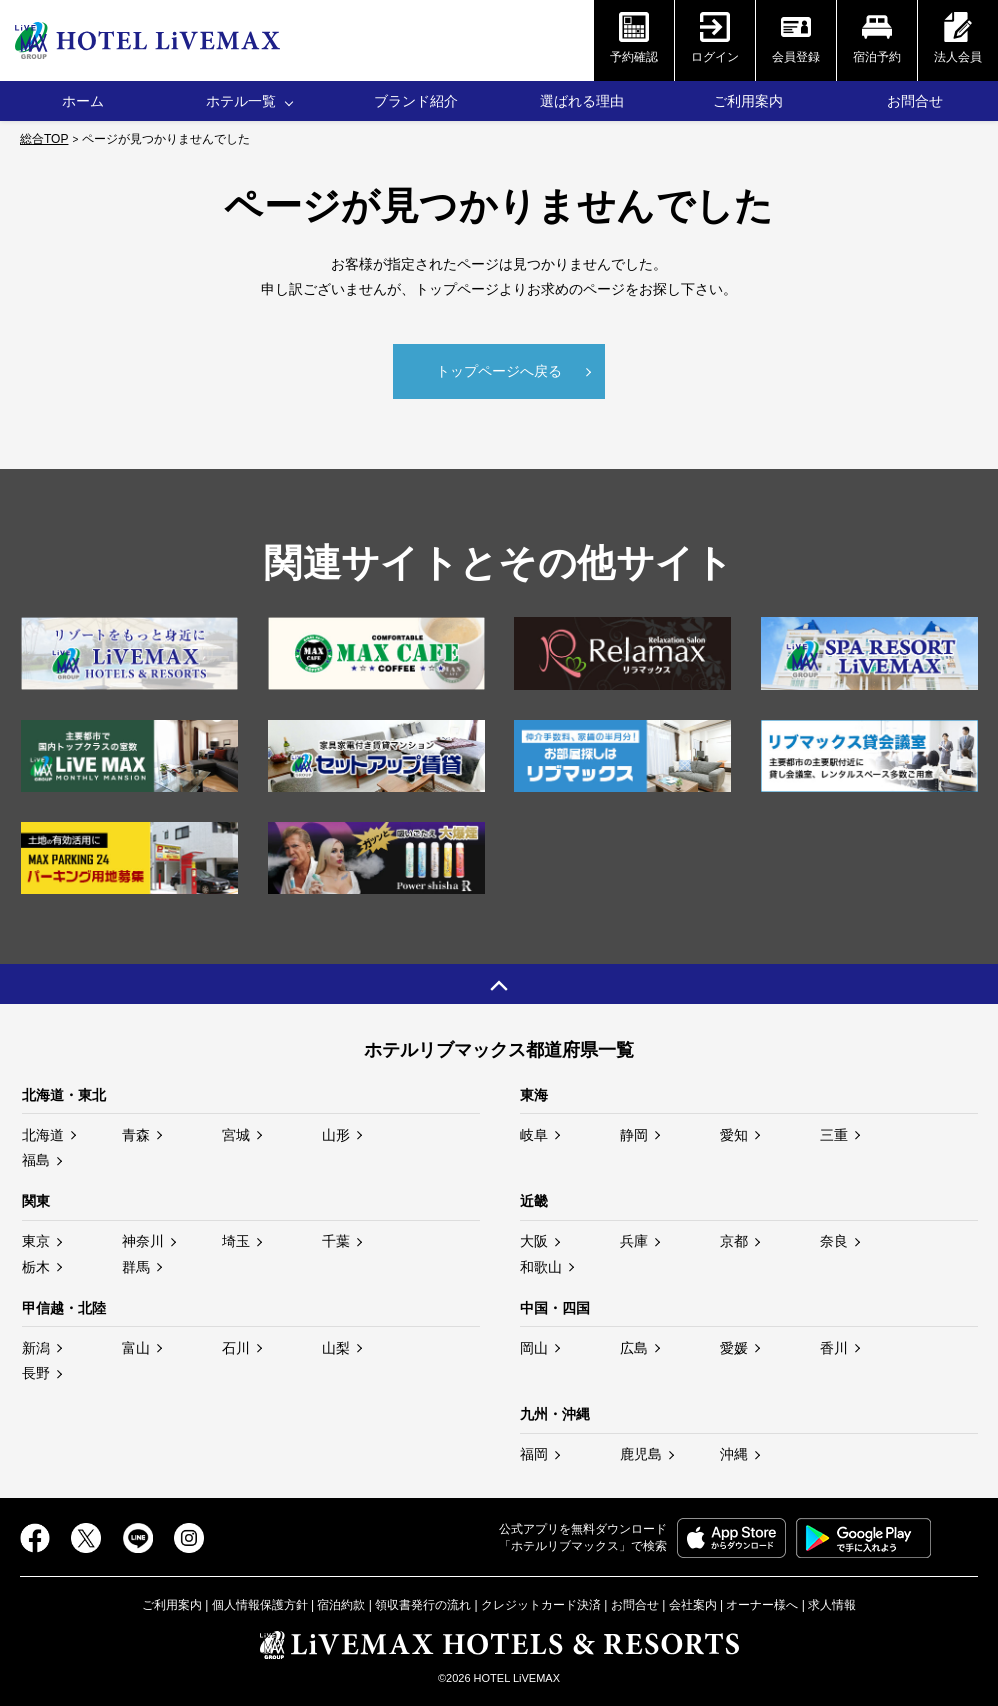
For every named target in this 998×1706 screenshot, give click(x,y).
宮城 (236, 1132)
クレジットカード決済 (541, 1601)
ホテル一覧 (241, 101)
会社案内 (693, 1601)
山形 (336, 1132)
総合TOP (44, 139)
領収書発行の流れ (423, 1601)
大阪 (534, 1238)
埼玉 (236, 1238)
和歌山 (541, 1263)
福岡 (534, 1451)
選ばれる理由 (582, 101)
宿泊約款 (341, 1601)
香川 (834, 1345)
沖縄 (734, 1451)
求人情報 (832, 1601)
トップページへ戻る (499, 368)
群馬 (136, 1263)
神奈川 (143, 1238)
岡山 (534, 1345)
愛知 (734, 1132)
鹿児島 (641, 1451)
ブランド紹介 (416, 101)
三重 (834, 1132)
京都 (734, 1238)
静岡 (634, 1132)
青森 (136, 1132)
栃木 (36, 1263)
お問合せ (915, 101)
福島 (36, 1157)
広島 (634, 1345)
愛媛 (734, 1345)
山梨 (336, 1345)
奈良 (834, 1238)
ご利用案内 (748, 101)
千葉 (336, 1238)
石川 (236, 1345)
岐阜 (534, 1132)
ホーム (83, 101)
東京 (36, 1238)
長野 (36, 1370)
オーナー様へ (762, 1601)
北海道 (43, 1132)
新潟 (36, 1345)
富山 (136, 1345)
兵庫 (634, 1238)
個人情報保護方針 (260, 1601)
